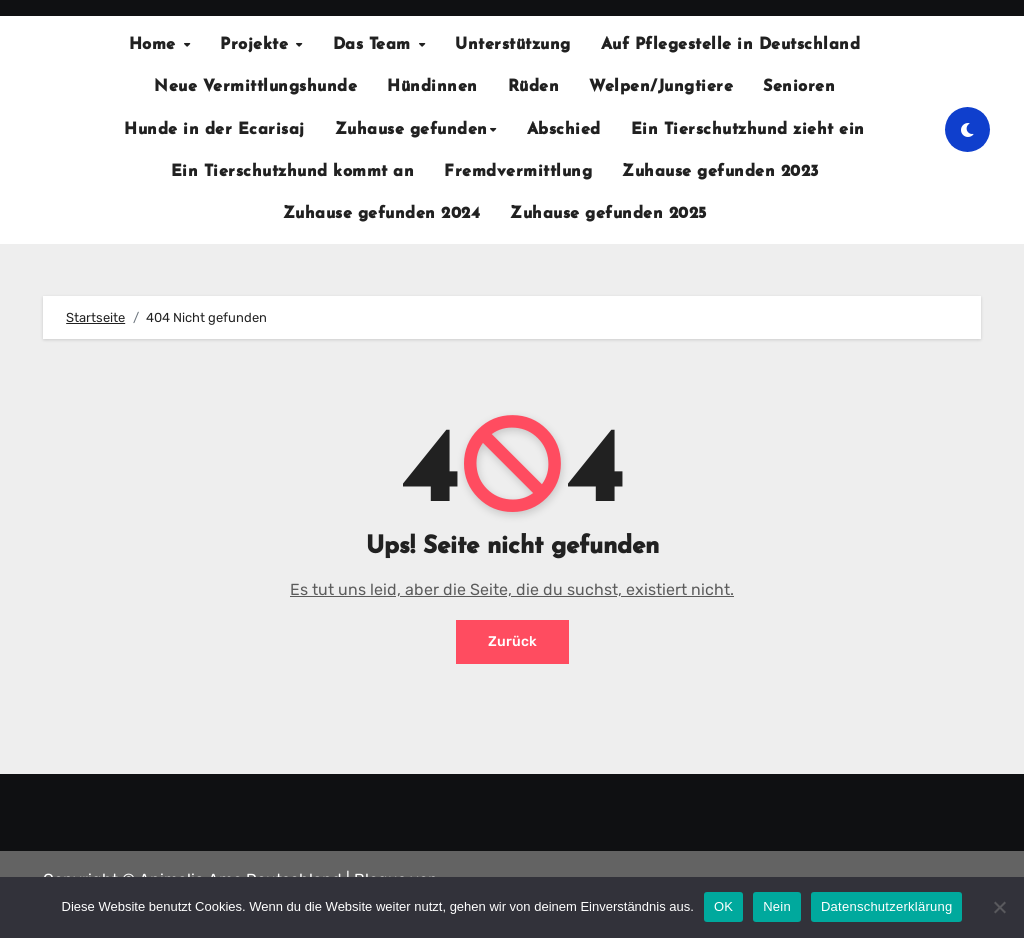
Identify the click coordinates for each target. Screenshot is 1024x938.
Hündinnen (432, 87)
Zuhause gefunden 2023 (720, 172)
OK (723, 906)
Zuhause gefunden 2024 (382, 214)
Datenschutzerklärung (886, 906)
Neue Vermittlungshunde (255, 87)
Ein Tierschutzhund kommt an (293, 172)
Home (155, 45)
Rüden (534, 87)
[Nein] (999, 907)
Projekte (257, 45)
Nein (777, 906)
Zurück (512, 641)
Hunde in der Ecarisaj (214, 130)
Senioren (799, 87)
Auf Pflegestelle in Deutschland (731, 45)
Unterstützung (513, 45)
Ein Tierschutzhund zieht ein (748, 130)
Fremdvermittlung (518, 172)
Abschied (564, 130)
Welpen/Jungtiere (661, 87)
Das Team (375, 45)
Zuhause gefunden (411, 130)
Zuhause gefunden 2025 (608, 214)
